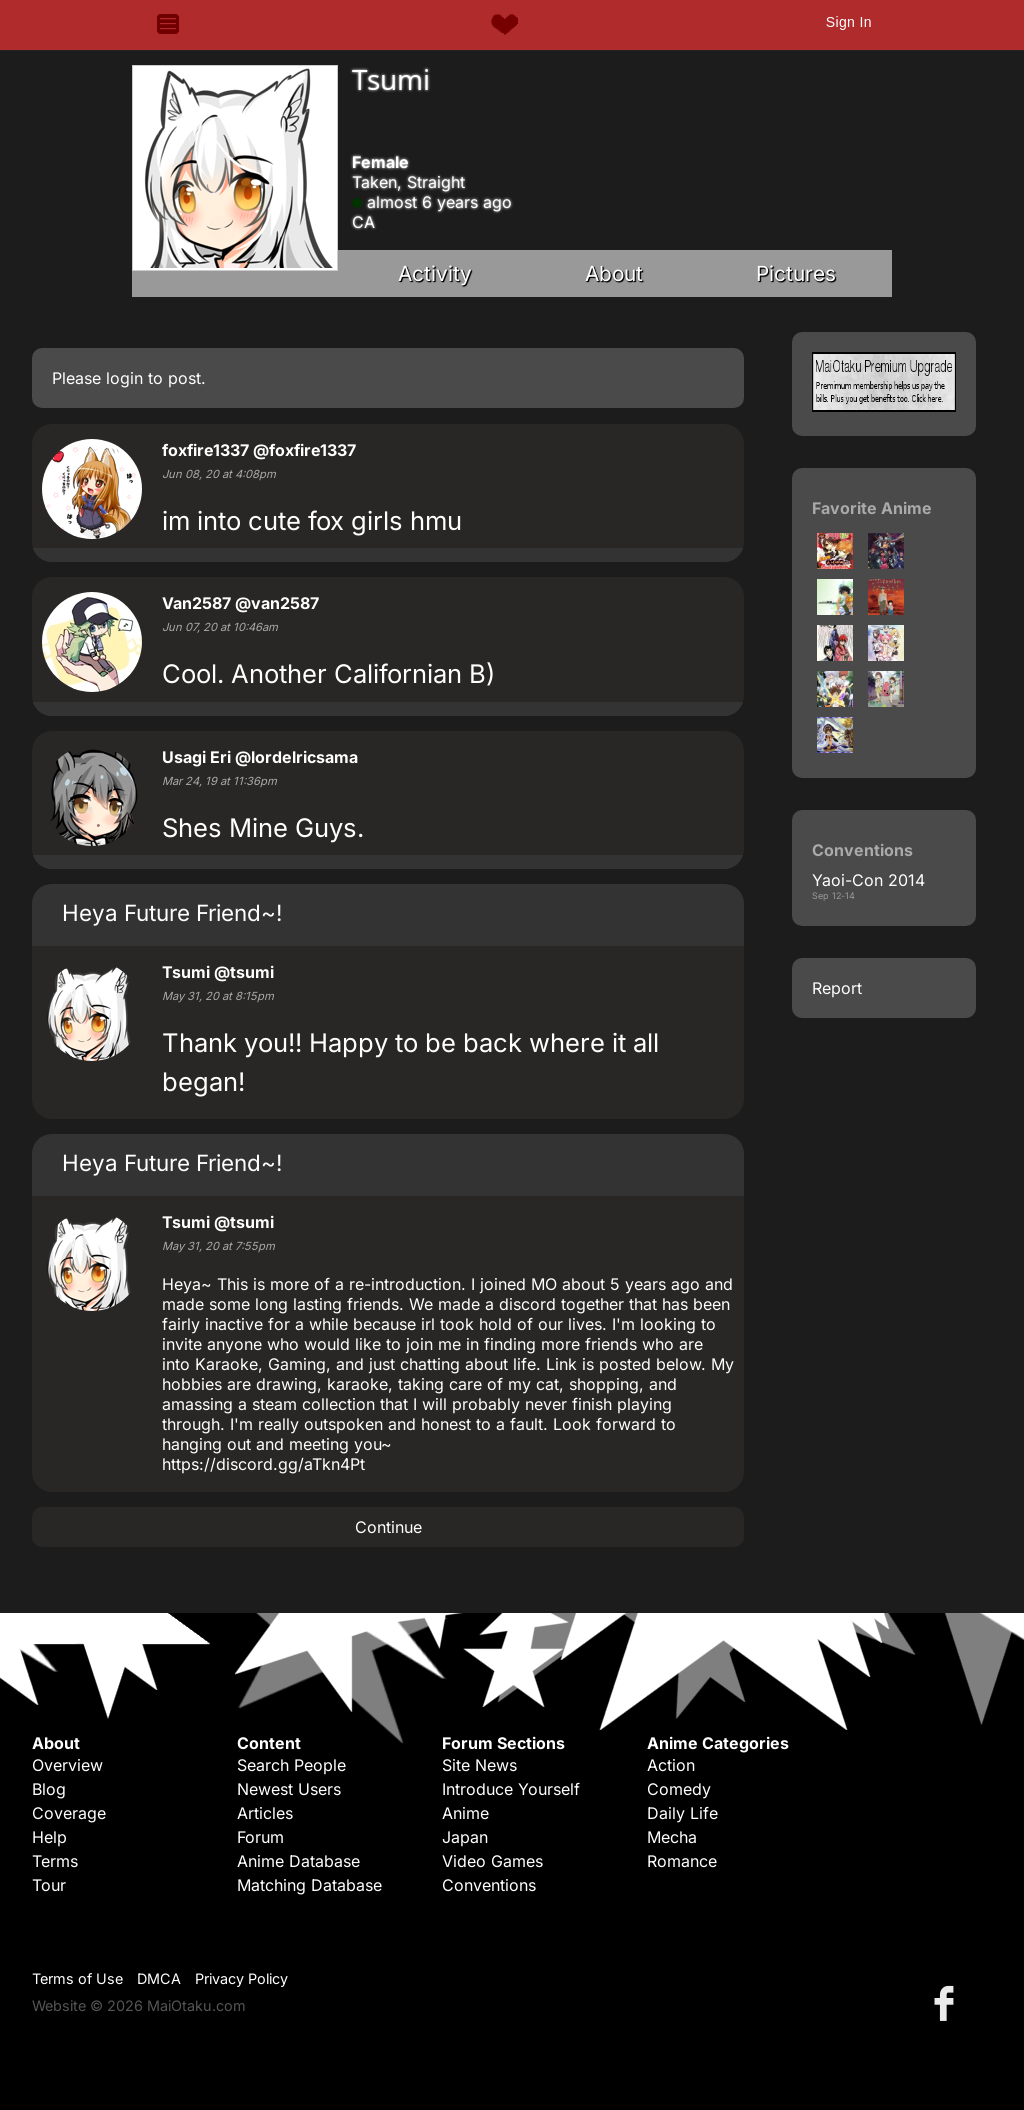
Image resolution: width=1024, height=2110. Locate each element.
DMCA (159, 1978)
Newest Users (289, 1789)
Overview (67, 1765)
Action (671, 1765)
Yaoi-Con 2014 (868, 880)
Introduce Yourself (511, 1789)
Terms (55, 1861)
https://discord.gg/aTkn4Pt (263, 1464)
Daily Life (682, 1813)
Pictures (796, 273)
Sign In (849, 22)
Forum (260, 1837)
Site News (479, 1765)
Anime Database (298, 1861)
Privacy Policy (241, 1978)
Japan (465, 1837)
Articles (265, 1813)
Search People (291, 1765)
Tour (49, 1885)
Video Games (492, 1861)
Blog (49, 1789)
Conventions (489, 1885)
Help (49, 1837)
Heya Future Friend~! (172, 912)
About (614, 273)
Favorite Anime (872, 508)
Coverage (69, 1813)
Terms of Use (77, 1978)
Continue (388, 1527)
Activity (435, 273)
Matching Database (309, 1885)
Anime (465, 1813)
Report (837, 988)
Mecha (672, 1837)
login (124, 378)
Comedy (679, 1789)
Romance (682, 1861)
